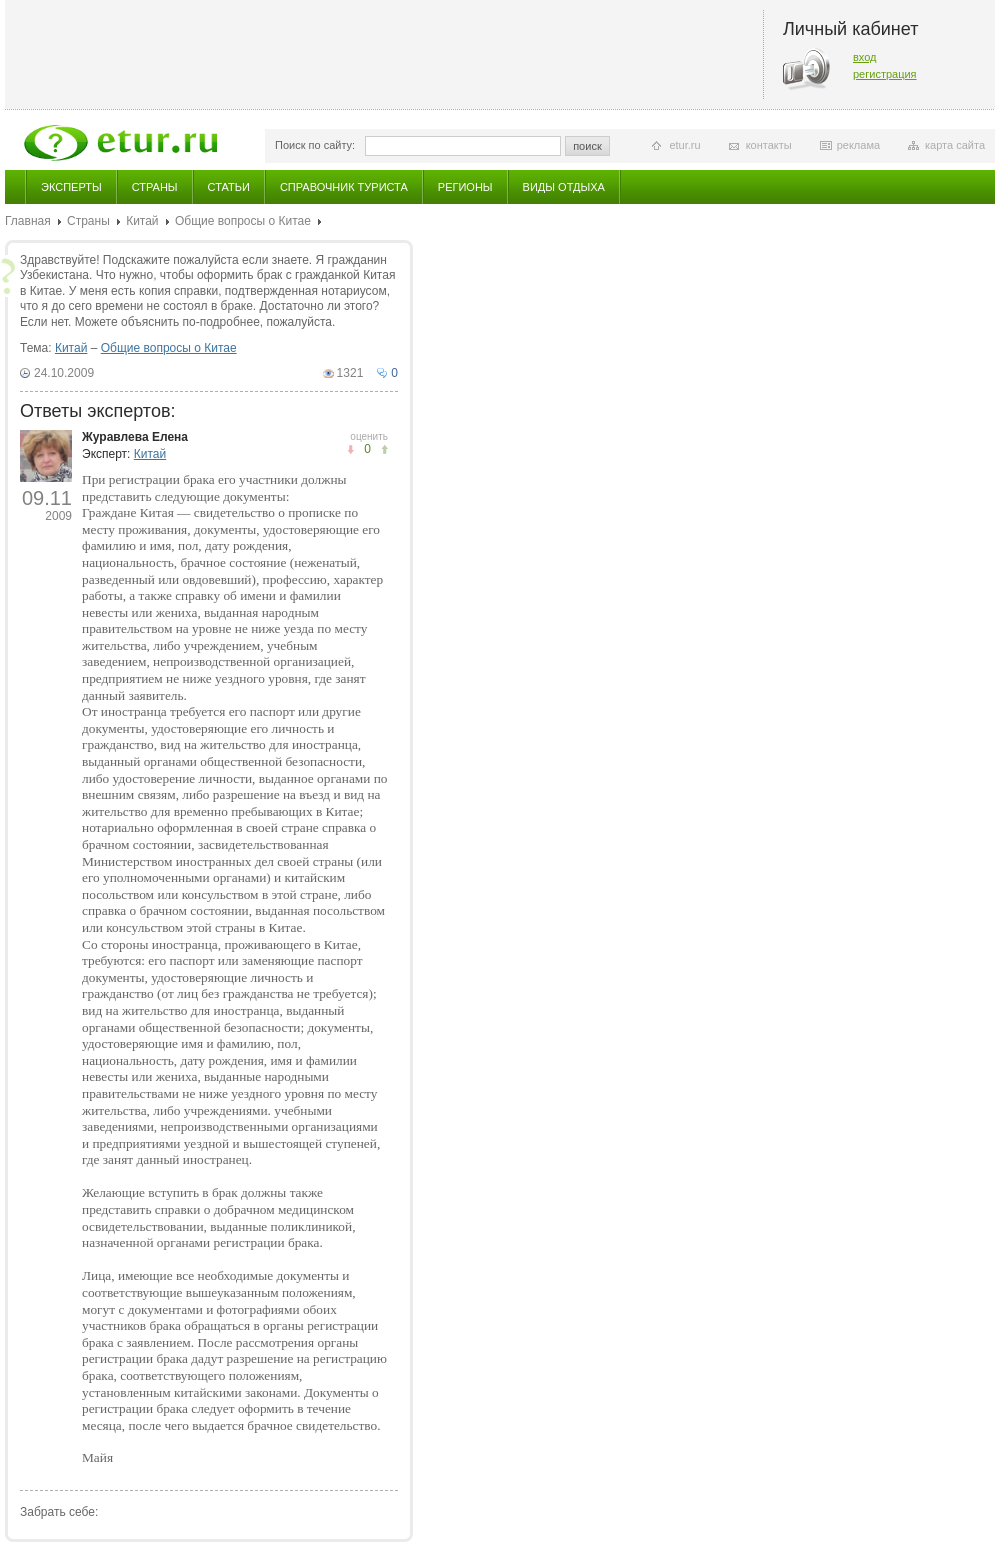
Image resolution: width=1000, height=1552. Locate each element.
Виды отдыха (564, 187)
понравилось (350, 449)
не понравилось (384, 449)
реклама (858, 145)
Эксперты (71, 187)
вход (865, 57)
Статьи (229, 187)
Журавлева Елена (135, 437)
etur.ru (684, 145)
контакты (769, 145)
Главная (28, 221)
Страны (155, 187)
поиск (587, 146)
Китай (142, 221)
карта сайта (955, 145)
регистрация (885, 74)
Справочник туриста (344, 187)
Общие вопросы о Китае (243, 221)
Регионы (465, 187)
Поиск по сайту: (315, 145)
